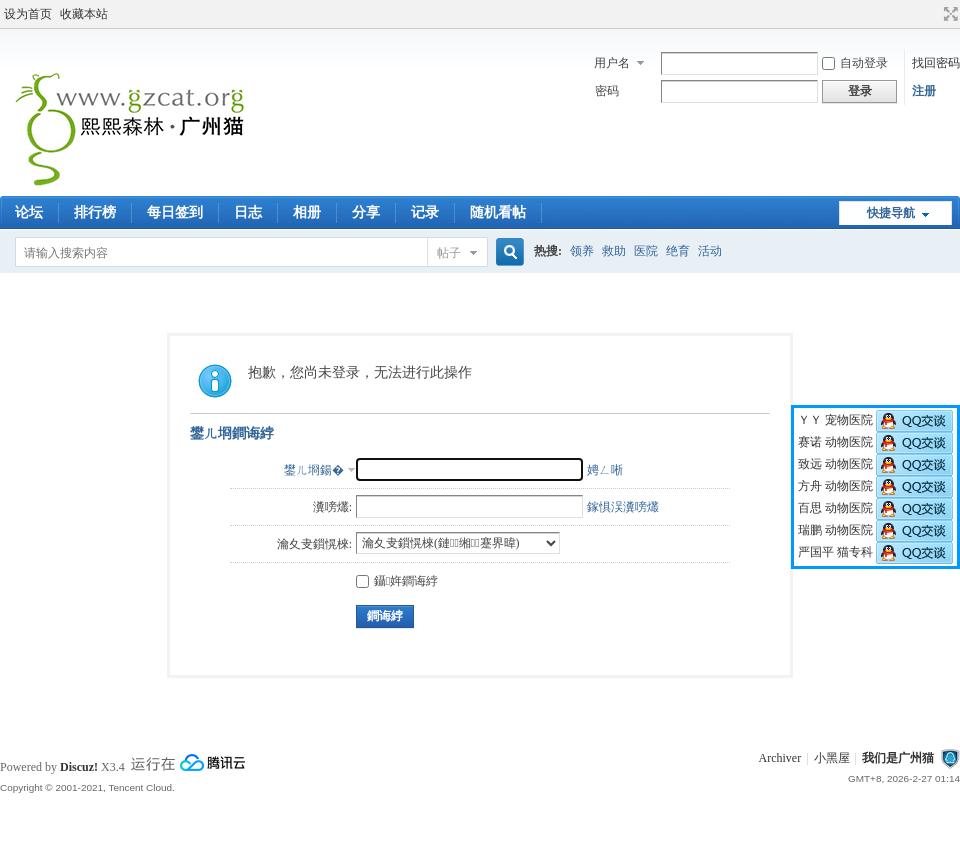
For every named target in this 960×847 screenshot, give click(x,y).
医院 (646, 251)
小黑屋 (832, 758)
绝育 (678, 251)
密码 (607, 91)
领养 (582, 251)
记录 (425, 212)
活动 (710, 251)
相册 (307, 212)
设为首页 (28, 14)
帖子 (449, 253)
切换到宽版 (948, 14)
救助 (614, 251)
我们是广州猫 (898, 758)
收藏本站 (84, 14)
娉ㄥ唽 (605, 470)
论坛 (29, 212)
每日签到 (175, 212)
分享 (366, 212)
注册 (924, 91)
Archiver (780, 758)
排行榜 (95, 212)
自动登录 (855, 63)
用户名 (612, 63)
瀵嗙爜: (332, 507)
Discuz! (79, 767)
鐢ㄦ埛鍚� (314, 470)
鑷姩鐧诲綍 (397, 581)
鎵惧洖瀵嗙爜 (623, 507)
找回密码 (936, 63)
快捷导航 (891, 213)
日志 (248, 212)
